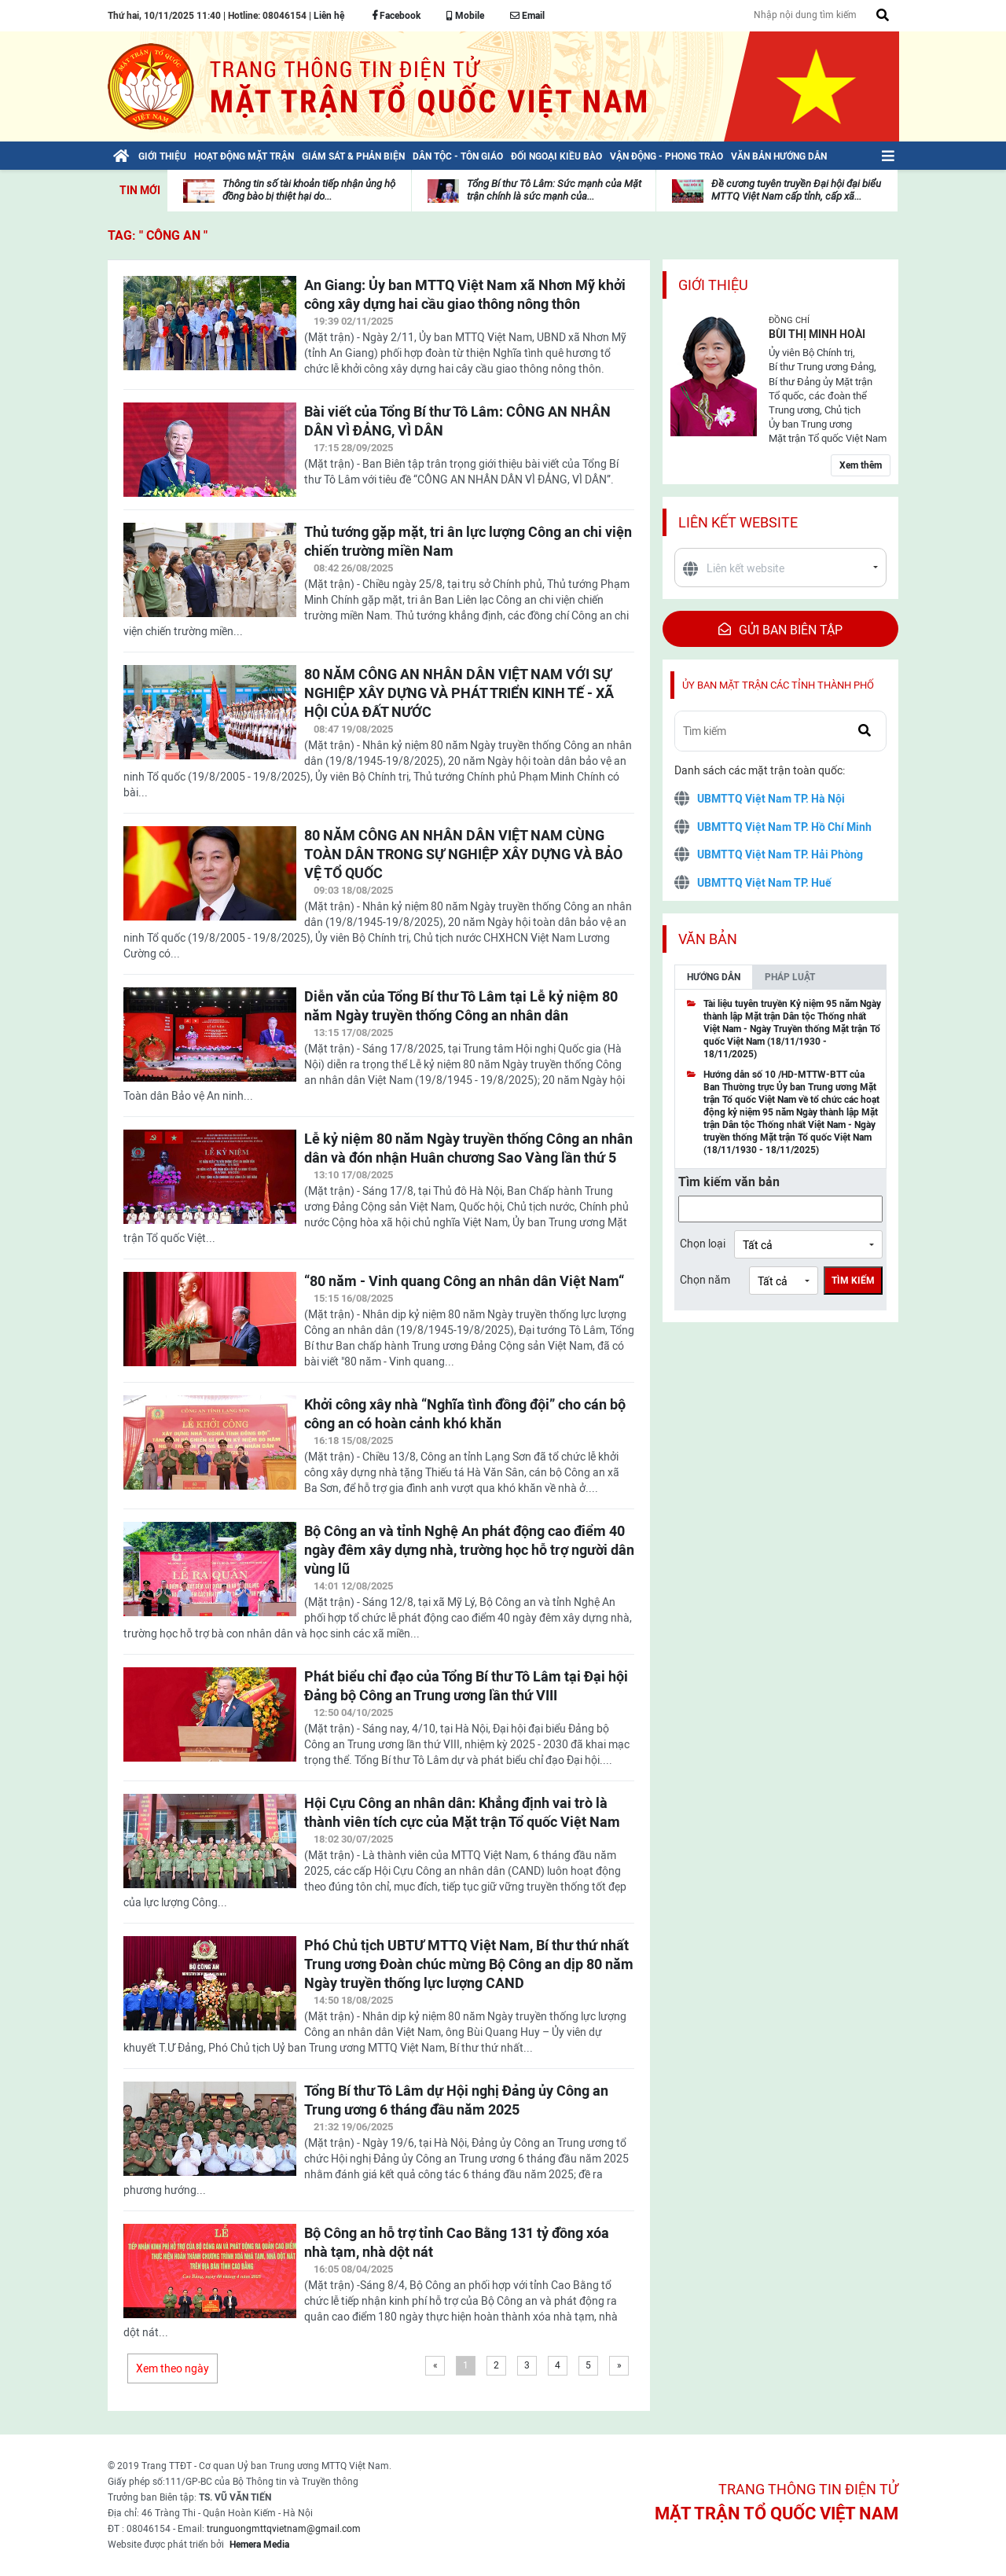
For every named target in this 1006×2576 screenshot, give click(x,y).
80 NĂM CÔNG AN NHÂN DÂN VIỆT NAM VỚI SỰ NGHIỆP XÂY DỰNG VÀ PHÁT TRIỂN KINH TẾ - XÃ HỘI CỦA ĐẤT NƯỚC (459, 693)
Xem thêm (860, 465)
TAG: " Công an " (157, 235)
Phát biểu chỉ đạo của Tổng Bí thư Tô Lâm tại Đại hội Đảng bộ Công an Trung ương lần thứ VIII (466, 1685)
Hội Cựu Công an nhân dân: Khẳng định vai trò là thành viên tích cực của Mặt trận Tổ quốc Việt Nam (462, 1812)
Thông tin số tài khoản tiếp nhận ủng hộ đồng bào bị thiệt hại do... (308, 190)
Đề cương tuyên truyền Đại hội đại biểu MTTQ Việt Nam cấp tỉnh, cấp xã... (796, 190)
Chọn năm (705, 1279)
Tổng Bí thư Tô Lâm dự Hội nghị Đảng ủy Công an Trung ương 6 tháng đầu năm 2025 (456, 2100)
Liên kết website (738, 522)
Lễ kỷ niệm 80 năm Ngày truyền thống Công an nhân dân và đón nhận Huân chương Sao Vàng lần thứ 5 (468, 1148)
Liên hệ (329, 15)
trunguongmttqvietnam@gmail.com (284, 2528)
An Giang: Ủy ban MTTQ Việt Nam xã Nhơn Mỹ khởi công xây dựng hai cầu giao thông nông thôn (465, 294)
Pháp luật (790, 977)
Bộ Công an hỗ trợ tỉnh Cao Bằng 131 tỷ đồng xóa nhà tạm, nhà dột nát (456, 2242)
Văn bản (707, 939)
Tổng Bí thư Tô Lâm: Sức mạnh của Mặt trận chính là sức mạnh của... (554, 190)
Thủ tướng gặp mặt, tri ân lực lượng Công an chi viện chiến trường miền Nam (468, 541)
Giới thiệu (713, 285)
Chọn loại (702, 1243)
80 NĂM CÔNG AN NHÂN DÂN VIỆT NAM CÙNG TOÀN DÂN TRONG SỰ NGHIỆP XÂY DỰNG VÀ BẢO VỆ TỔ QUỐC (463, 854)
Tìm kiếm (853, 1280)
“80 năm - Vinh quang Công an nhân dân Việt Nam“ (464, 1281)
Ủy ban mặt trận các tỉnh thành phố (778, 685)
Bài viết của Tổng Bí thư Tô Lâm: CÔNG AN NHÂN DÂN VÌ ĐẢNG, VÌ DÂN (457, 421)
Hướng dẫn (713, 977)
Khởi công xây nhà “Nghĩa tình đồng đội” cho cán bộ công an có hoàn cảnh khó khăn (465, 1413)
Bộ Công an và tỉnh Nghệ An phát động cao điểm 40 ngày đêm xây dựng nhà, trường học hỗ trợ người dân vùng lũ (469, 1550)
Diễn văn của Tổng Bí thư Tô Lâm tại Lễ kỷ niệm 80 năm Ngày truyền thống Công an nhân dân (461, 1005)
